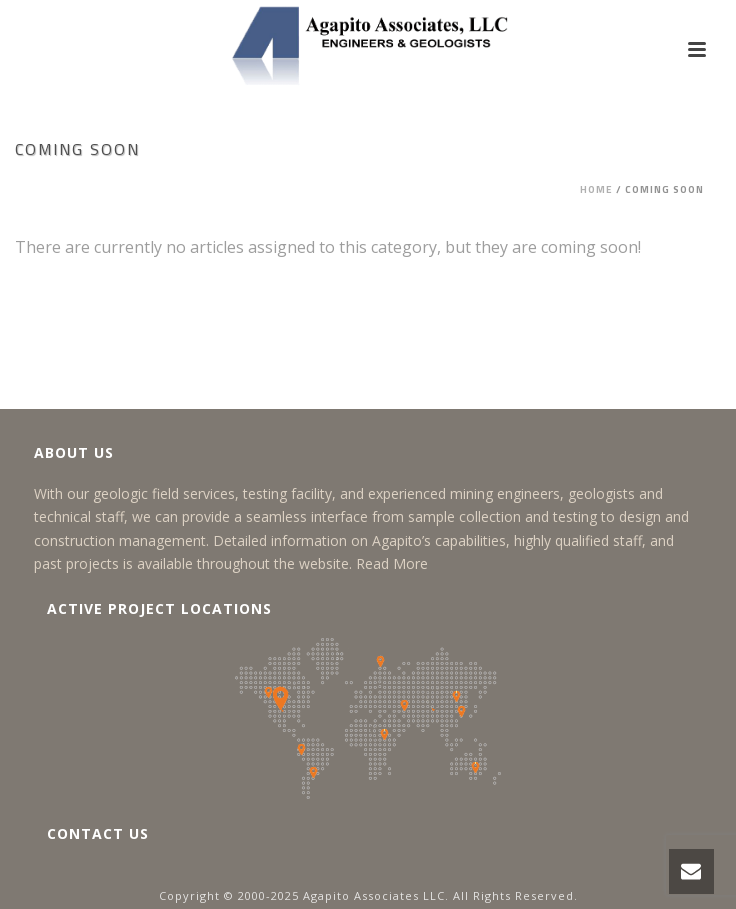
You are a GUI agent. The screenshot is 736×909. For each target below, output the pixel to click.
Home (596, 189)
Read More (392, 563)
